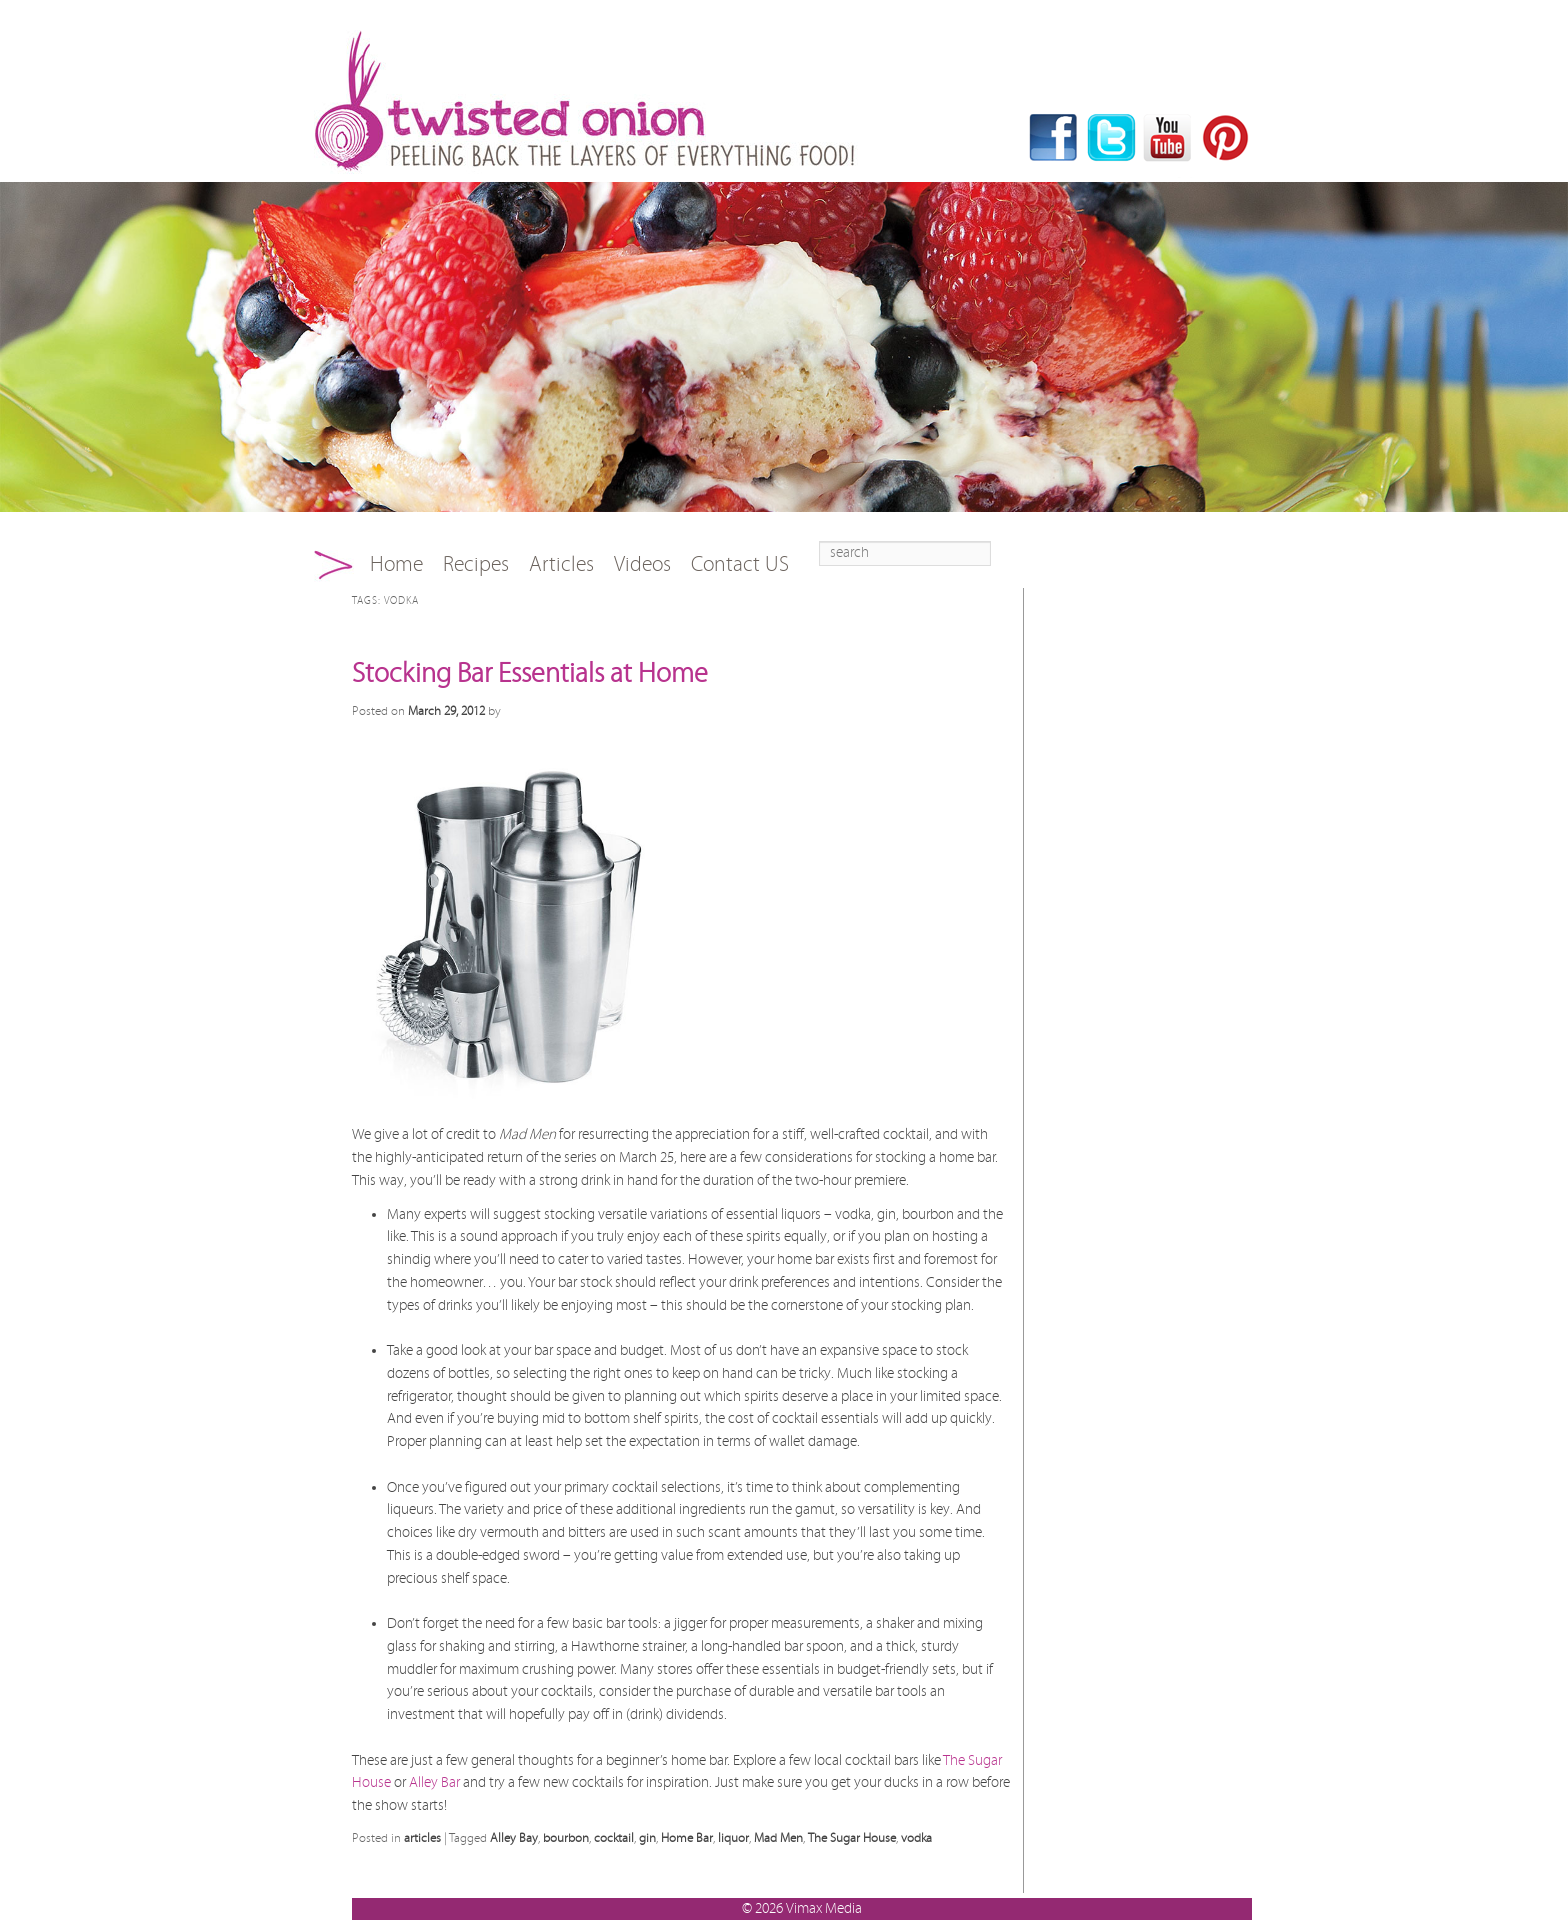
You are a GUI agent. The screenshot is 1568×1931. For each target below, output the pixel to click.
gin (647, 1838)
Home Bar (687, 1838)
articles (422, 1838)
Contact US (740, 564)
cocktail (614, 1838)
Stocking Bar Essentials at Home (530, 674)
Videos (642, 564)
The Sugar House (852, 1838)
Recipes (476, 564)
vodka (916, 1838)
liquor (733, 1838)
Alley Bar (434, 1782)
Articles (561, 564)
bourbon (566, 1838)
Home (396, 564)
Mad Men (778, 1838)
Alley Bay (514, 1838)
